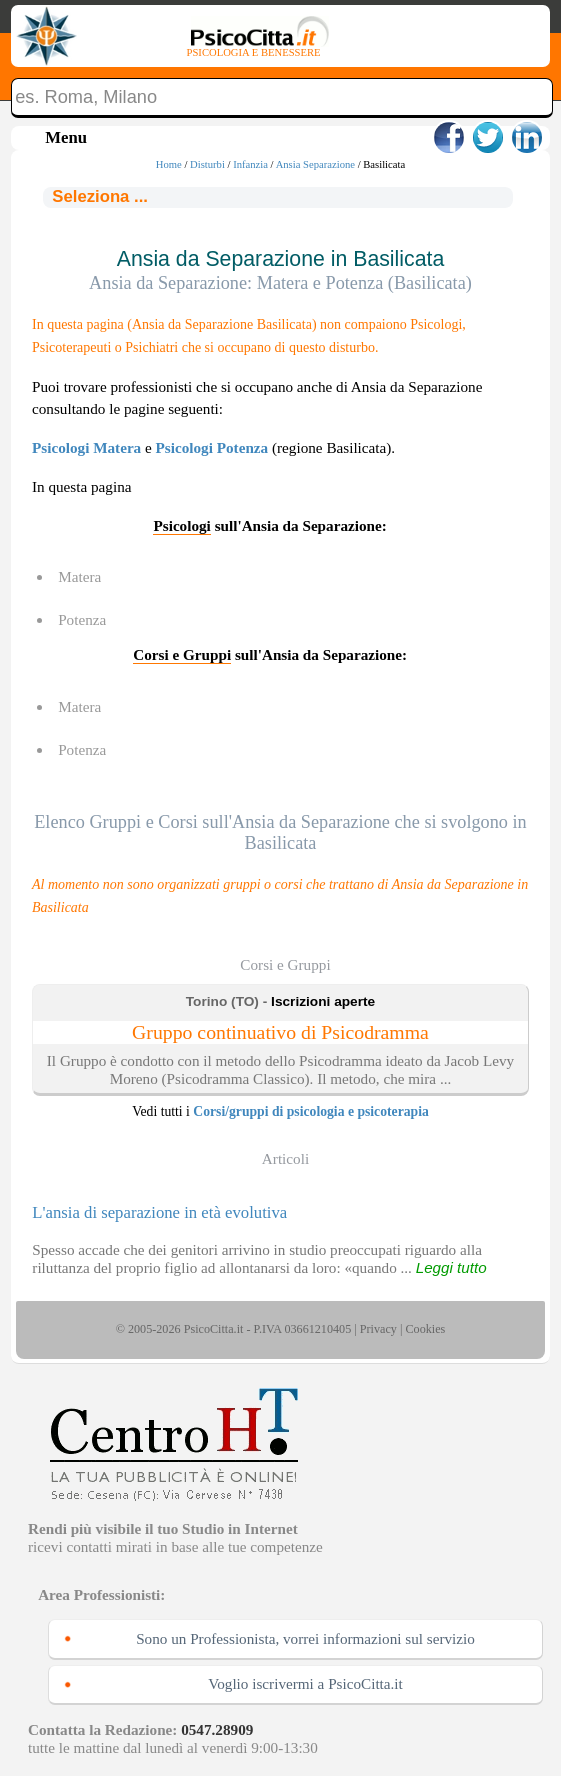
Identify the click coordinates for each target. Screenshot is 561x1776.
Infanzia (250, 164)
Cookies (425, 1329)
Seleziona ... (100, 196)
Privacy (378, 1329)
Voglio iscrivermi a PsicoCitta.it (305, 1683)
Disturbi (207, 164)
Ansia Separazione (315, 164)
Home (169, 164)
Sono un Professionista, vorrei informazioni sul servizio (305, 1638)
